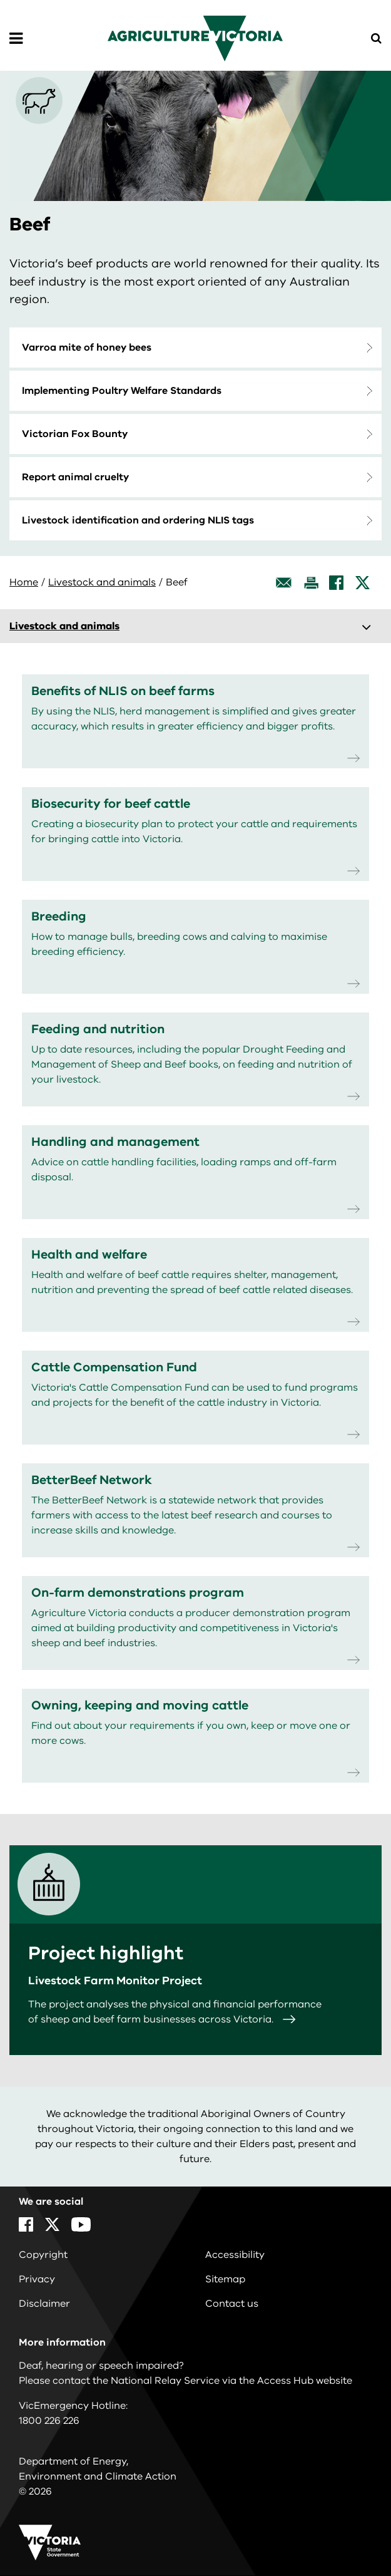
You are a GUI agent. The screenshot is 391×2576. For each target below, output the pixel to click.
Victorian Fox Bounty (75, 434)
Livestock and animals (102, 582)
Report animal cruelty (75, 477)
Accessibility (235, 2255)
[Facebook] (336, 582)
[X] (362, 582)
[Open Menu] (16, 39)
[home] (195, 37)
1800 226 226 (49, 2421)
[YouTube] (81, 2224)
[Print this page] (311, 582)
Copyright (43, 2255)
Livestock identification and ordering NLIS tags (138, 520)
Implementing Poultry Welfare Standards (121, 391)
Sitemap (225, 2279)
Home (23, 582)
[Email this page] (284, 582)
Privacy (37, 2279)
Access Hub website (304, 2381)
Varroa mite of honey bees (86, 347)
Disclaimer (44, 2304)
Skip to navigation (0, 0)
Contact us (231, 2304)
